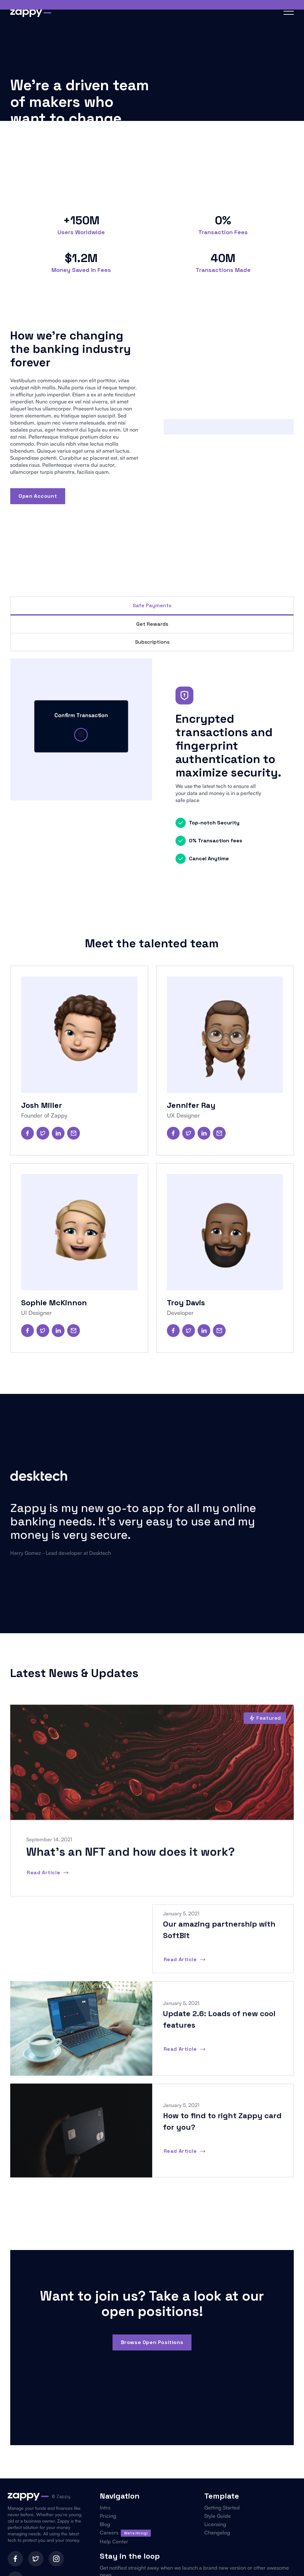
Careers (109, 2532)
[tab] (152, 606)
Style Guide (217, 2516)
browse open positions (152, 2342)
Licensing (215, 2524)
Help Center (114, 2541)
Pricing (108, 2516)
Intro (105, 2507)
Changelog (217, 2532)
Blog (105, 2524)
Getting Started (222, 2507)
